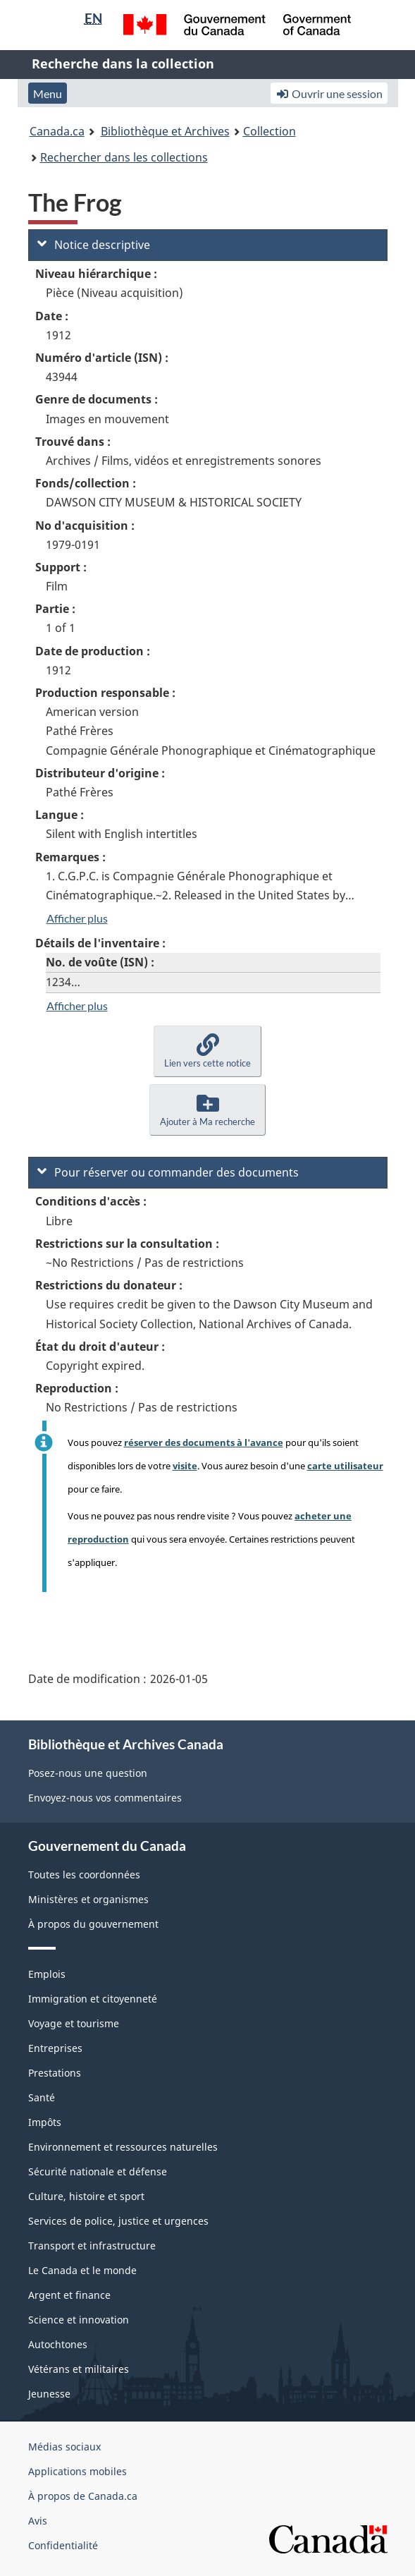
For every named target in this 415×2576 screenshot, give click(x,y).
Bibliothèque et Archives (165, 131)
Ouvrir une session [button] (329, 93)
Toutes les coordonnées (84, 1874)
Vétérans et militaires (78, 2369)
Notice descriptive (93, 245)
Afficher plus (77, 918)
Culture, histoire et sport (86, 2196)
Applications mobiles (77, 2471)
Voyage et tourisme (73, 2023)
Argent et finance (69, 2295)
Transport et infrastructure (92, 2245)
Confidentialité (63, 2545)
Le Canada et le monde (82, 2270)
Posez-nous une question (87, 1773)
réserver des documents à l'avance (203, 1442)
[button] (207, 1051)
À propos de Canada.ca (82, 2496)
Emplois (47, 1974)
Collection (269, 131)
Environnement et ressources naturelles (123, 2146)
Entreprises (55, 2048)
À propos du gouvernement (93, 1924)
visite (185, 1465)
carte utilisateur (345, 1465)
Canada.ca (57, 131)
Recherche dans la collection (123, 63)
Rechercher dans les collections (124, 157)
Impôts (44, 2122)
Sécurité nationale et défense (97, 2171)
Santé (41, 2097)
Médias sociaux (64, 2446)
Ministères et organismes (88, 1899)
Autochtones (57, 2344)
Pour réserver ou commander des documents (168, 1172)
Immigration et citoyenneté (92, 1998)
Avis (37, 2520)
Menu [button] (47, 93)
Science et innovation (78, 2319)
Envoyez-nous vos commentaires (105, 1797)
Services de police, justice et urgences (118, 2221)
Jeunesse (49, 2393)
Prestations (54, 2072)
